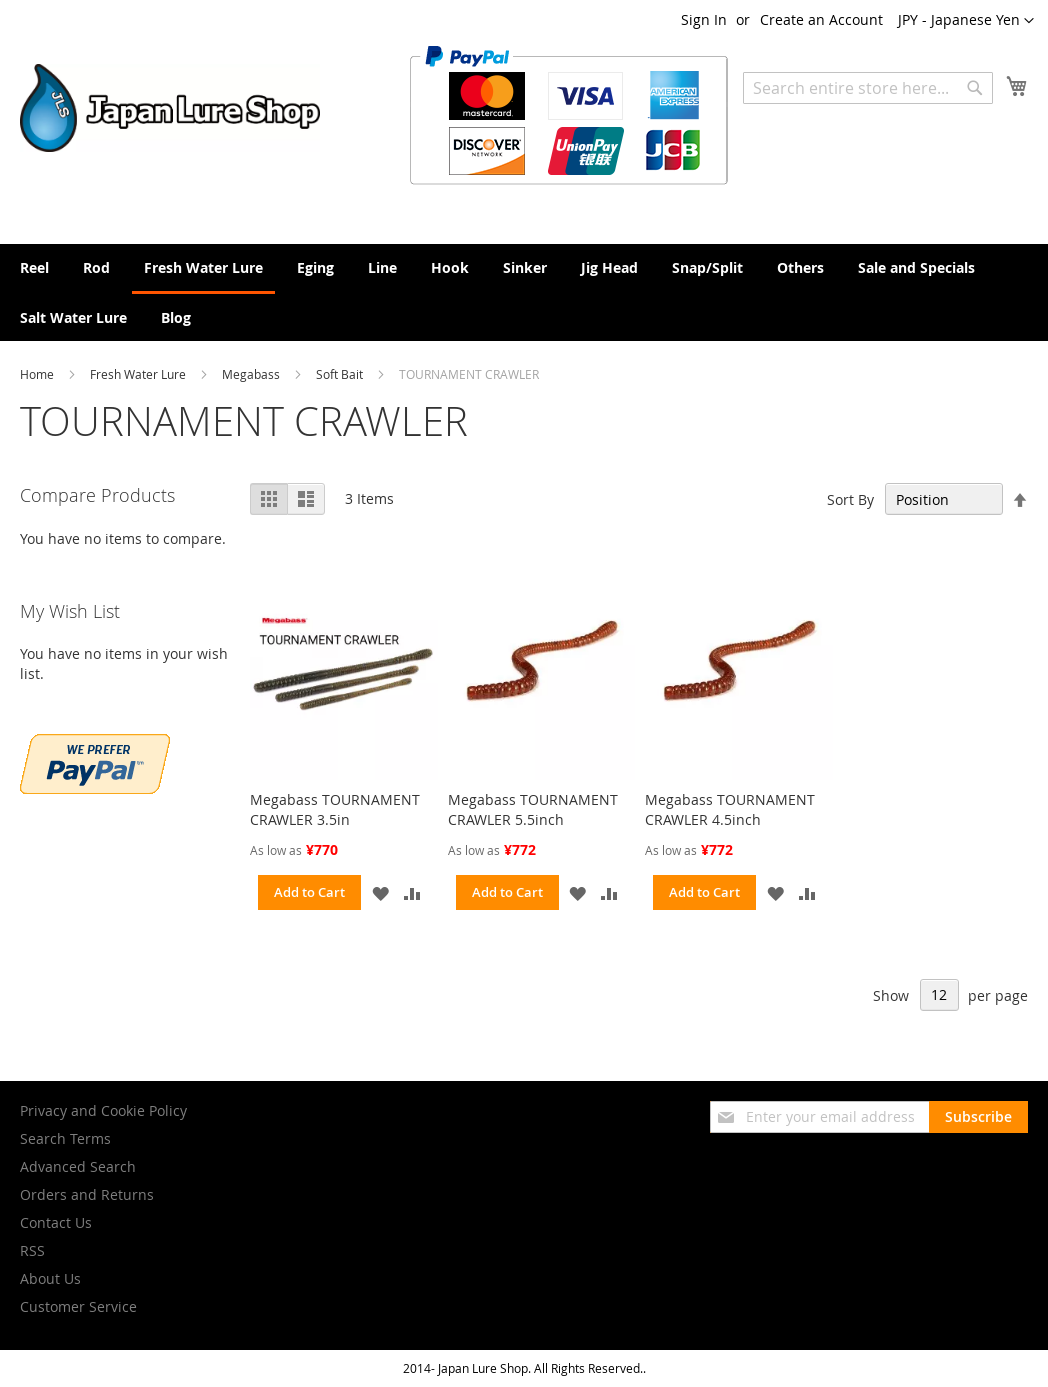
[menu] (524, 292)
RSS (32, 1250)
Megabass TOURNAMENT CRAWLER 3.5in (335, 809)
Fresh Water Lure (139, 374)
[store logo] (170, 108)
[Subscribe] (978, 1117)
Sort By (850, 499)
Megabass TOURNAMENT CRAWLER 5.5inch (533, 809)
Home (38, 374)
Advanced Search (78, 1166)
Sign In (704, 19)
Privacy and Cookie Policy (103, 1110)
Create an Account (821, 19)
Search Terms (65, 1138)
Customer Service (78, 1306)
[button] (966, 21)
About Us (50, 1278)
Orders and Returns (87, 1194)
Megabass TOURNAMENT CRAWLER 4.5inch (730, 809)
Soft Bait (341, 374)
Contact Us (56, 1222)
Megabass (252, 374)
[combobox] (868, 88)
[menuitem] (34, 267)
